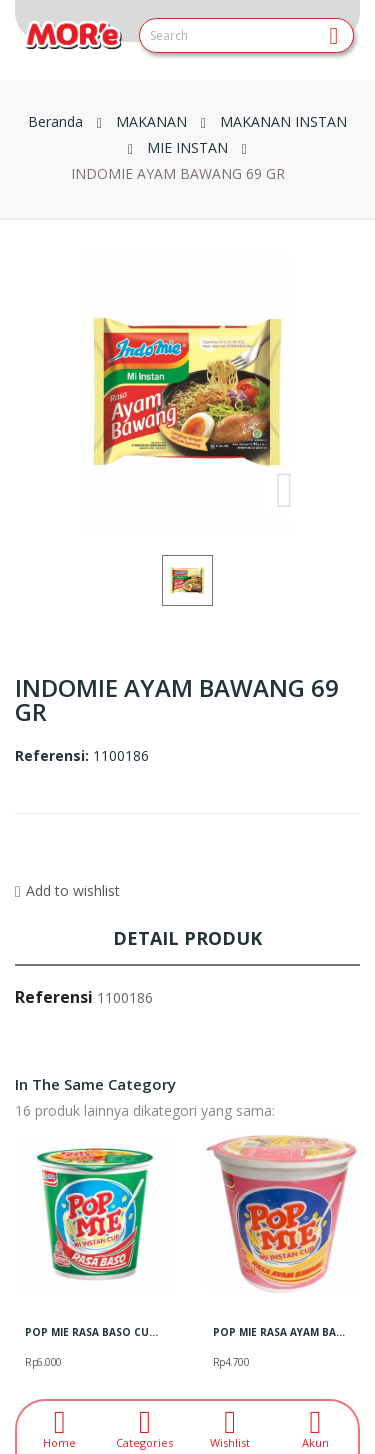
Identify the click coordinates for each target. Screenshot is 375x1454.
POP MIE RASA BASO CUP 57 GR (94, 1332)
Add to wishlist (67, 890)
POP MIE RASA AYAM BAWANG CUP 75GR (282, 1332)
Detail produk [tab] (187, 938)
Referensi (54, 997)
